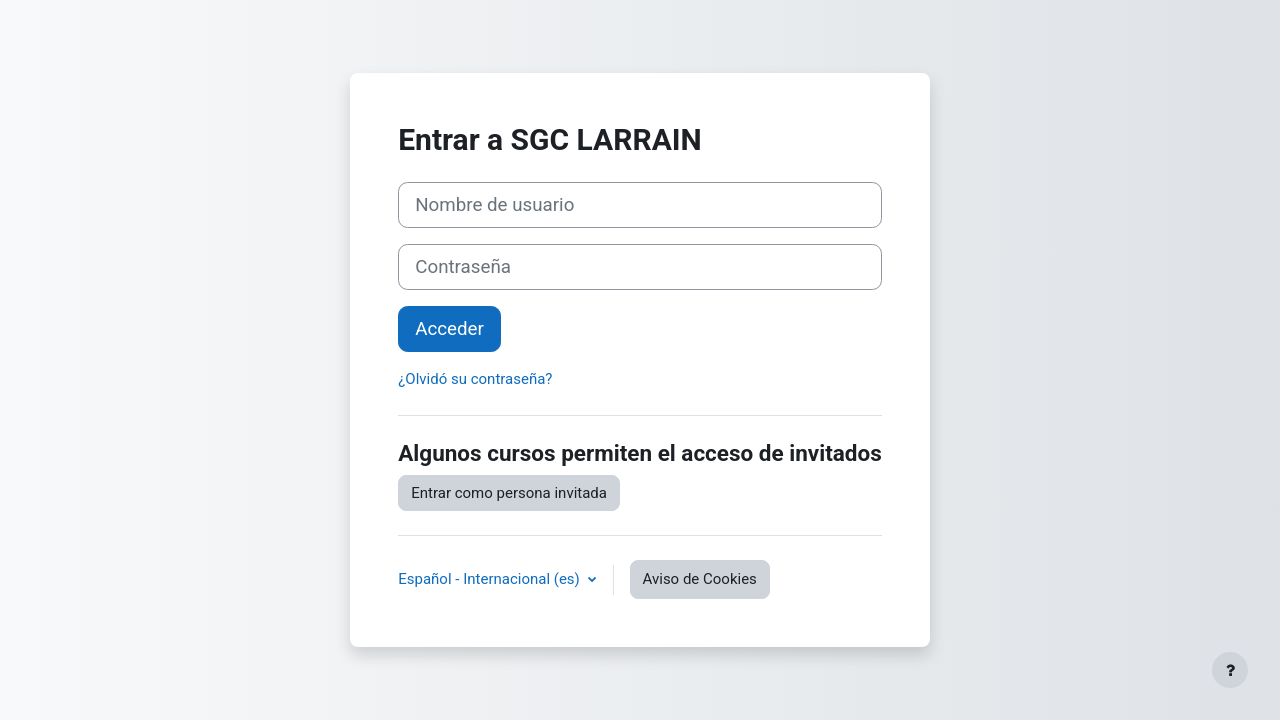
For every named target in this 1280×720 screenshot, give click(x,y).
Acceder (449, 329)
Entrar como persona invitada (509, 493)
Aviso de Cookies (700, 579)
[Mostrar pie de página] (1230, 670)
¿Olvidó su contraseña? (475, 379)
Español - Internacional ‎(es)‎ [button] (490, 579)
